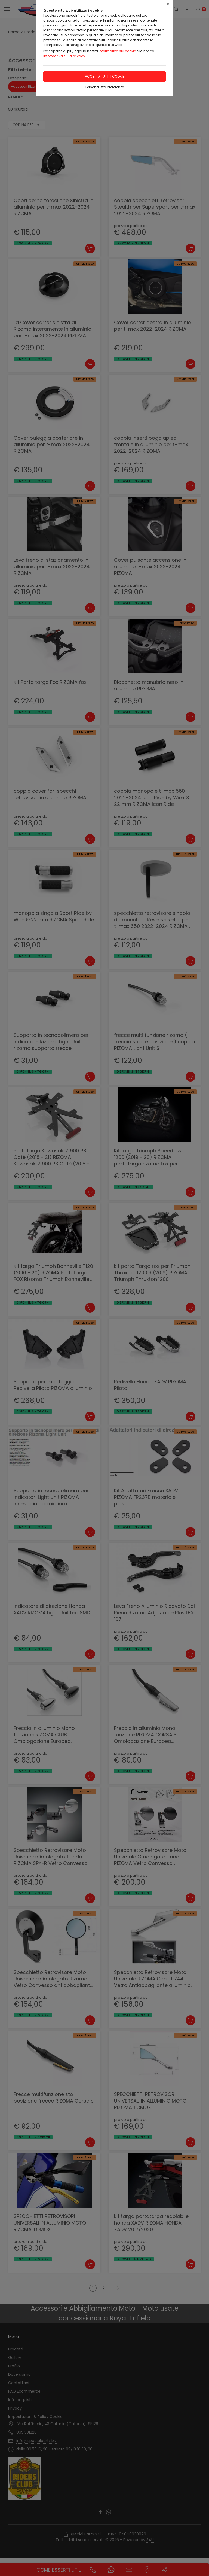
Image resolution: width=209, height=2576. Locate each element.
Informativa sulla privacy (64, 56)
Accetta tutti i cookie (104, 76)
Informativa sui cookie (117, 51)
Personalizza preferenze (104, 87)
